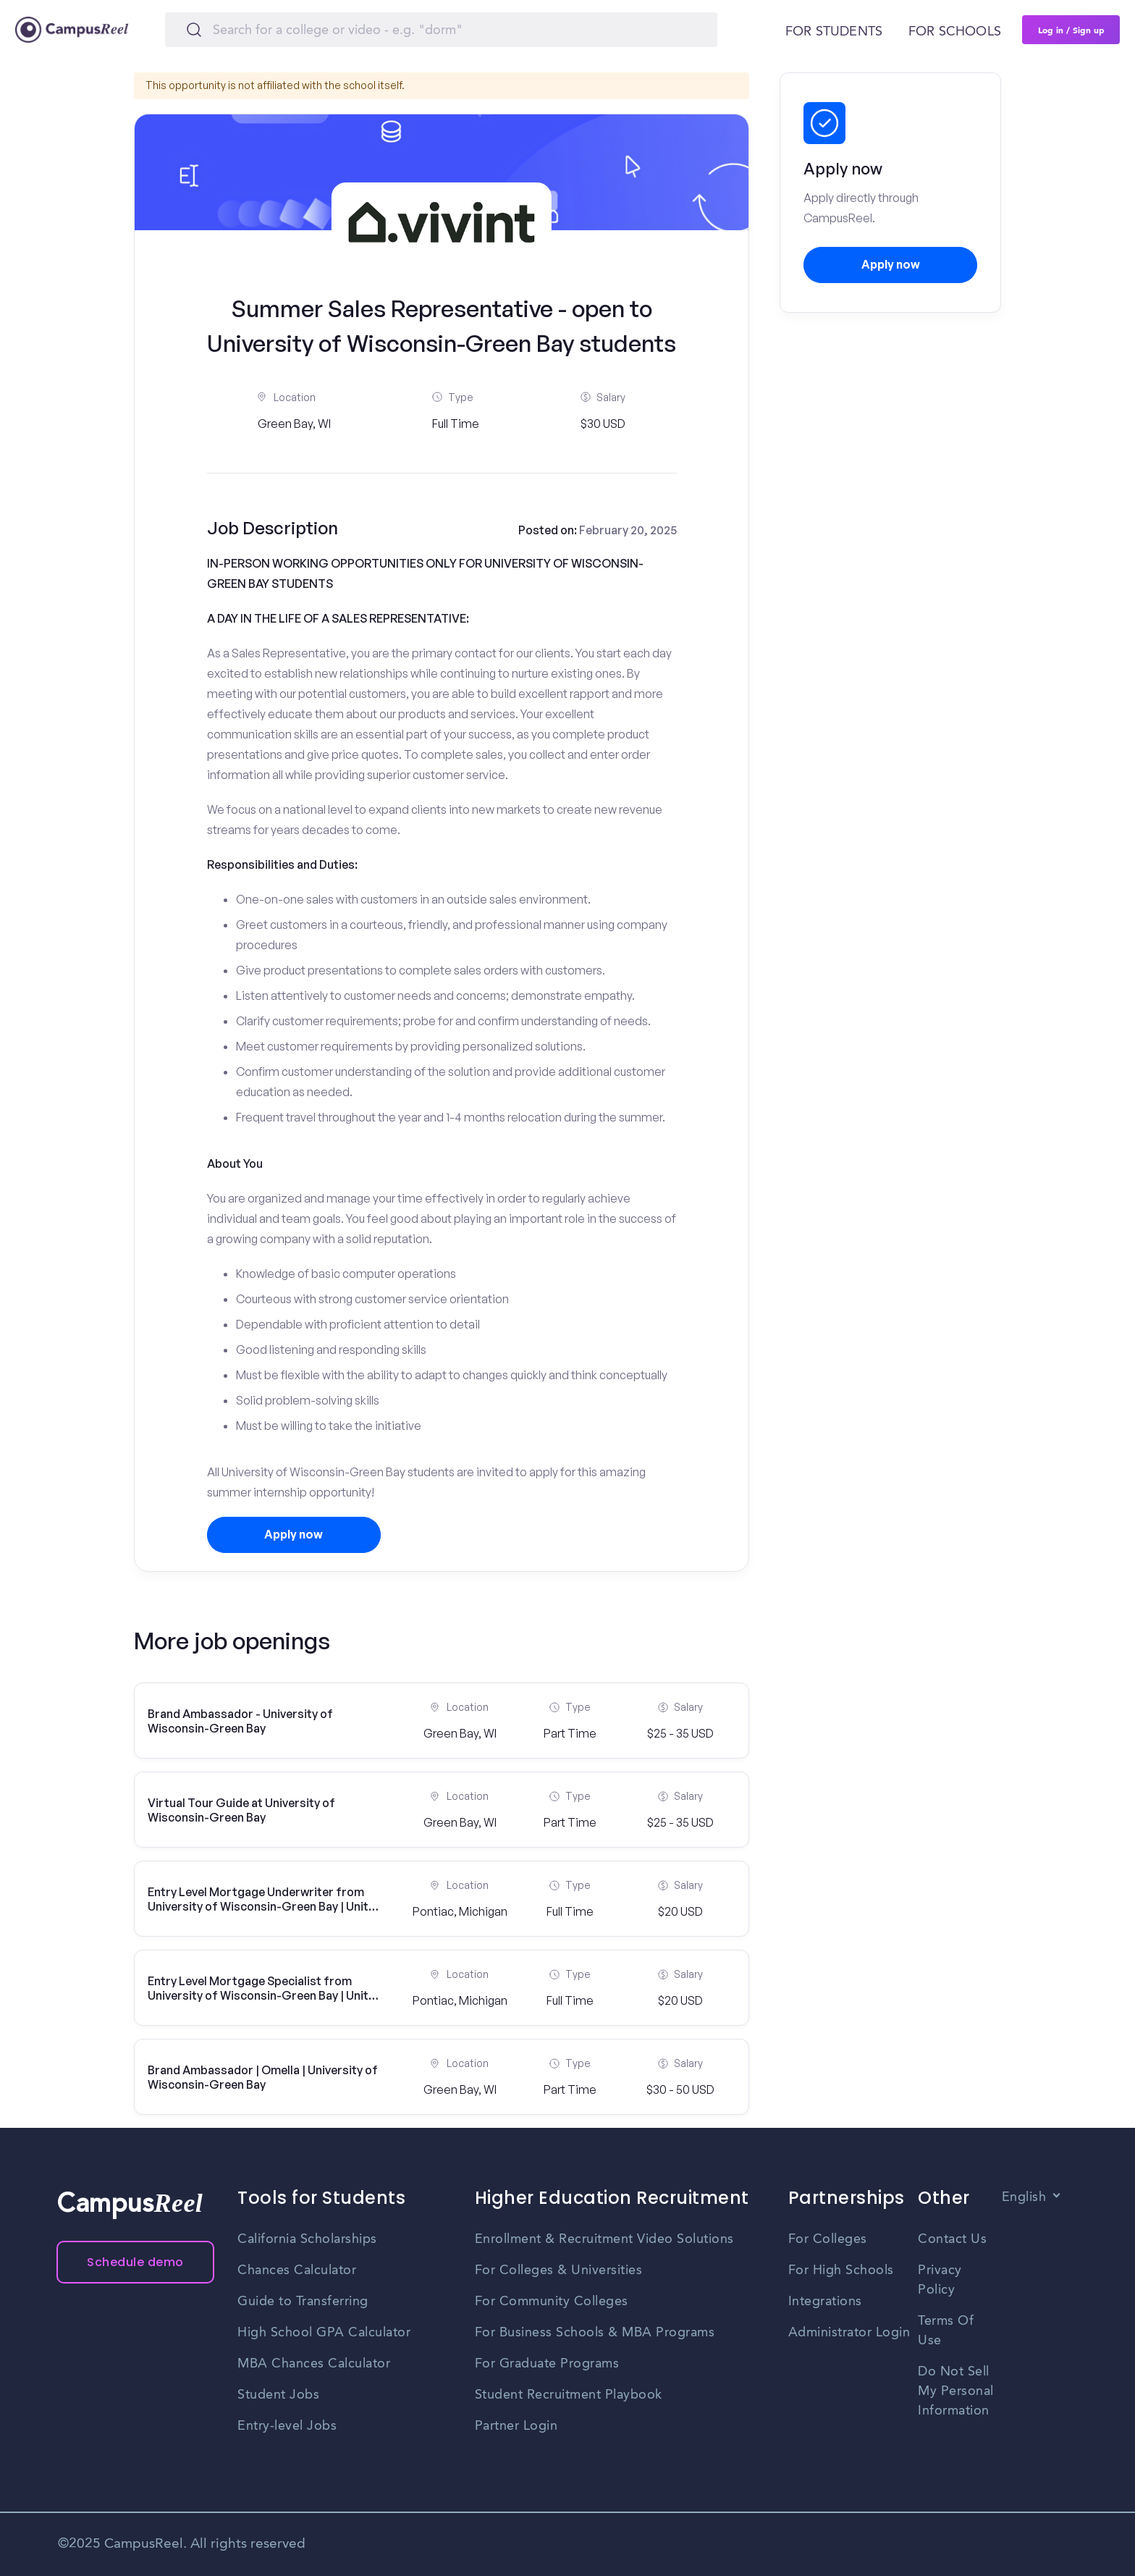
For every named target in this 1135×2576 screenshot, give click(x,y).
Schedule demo (135, 2262)
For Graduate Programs (547, 2363)
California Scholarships (307, 2239)
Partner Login (516, 2426)
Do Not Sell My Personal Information (956, 2391)
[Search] (441, 29)
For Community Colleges (551, 2301)
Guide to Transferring (302, 2301)
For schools (954, 31)
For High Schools (841, 2270)
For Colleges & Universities (559, 2270)
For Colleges (827, 2239)
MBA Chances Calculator (313, 2363)
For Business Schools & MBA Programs (595, 2332)
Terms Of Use (946, 2331)
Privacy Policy (940, 2280)
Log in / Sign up (1071, 29)
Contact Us (952, 2239)
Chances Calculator (296, 2270)
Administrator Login (849, 2332)
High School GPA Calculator (323, 2332)
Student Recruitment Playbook (568, 2395)
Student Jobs (278, 2395)
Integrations (825, 2301)
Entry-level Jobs (287, 2426)
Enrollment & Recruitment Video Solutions (604, 2239)
